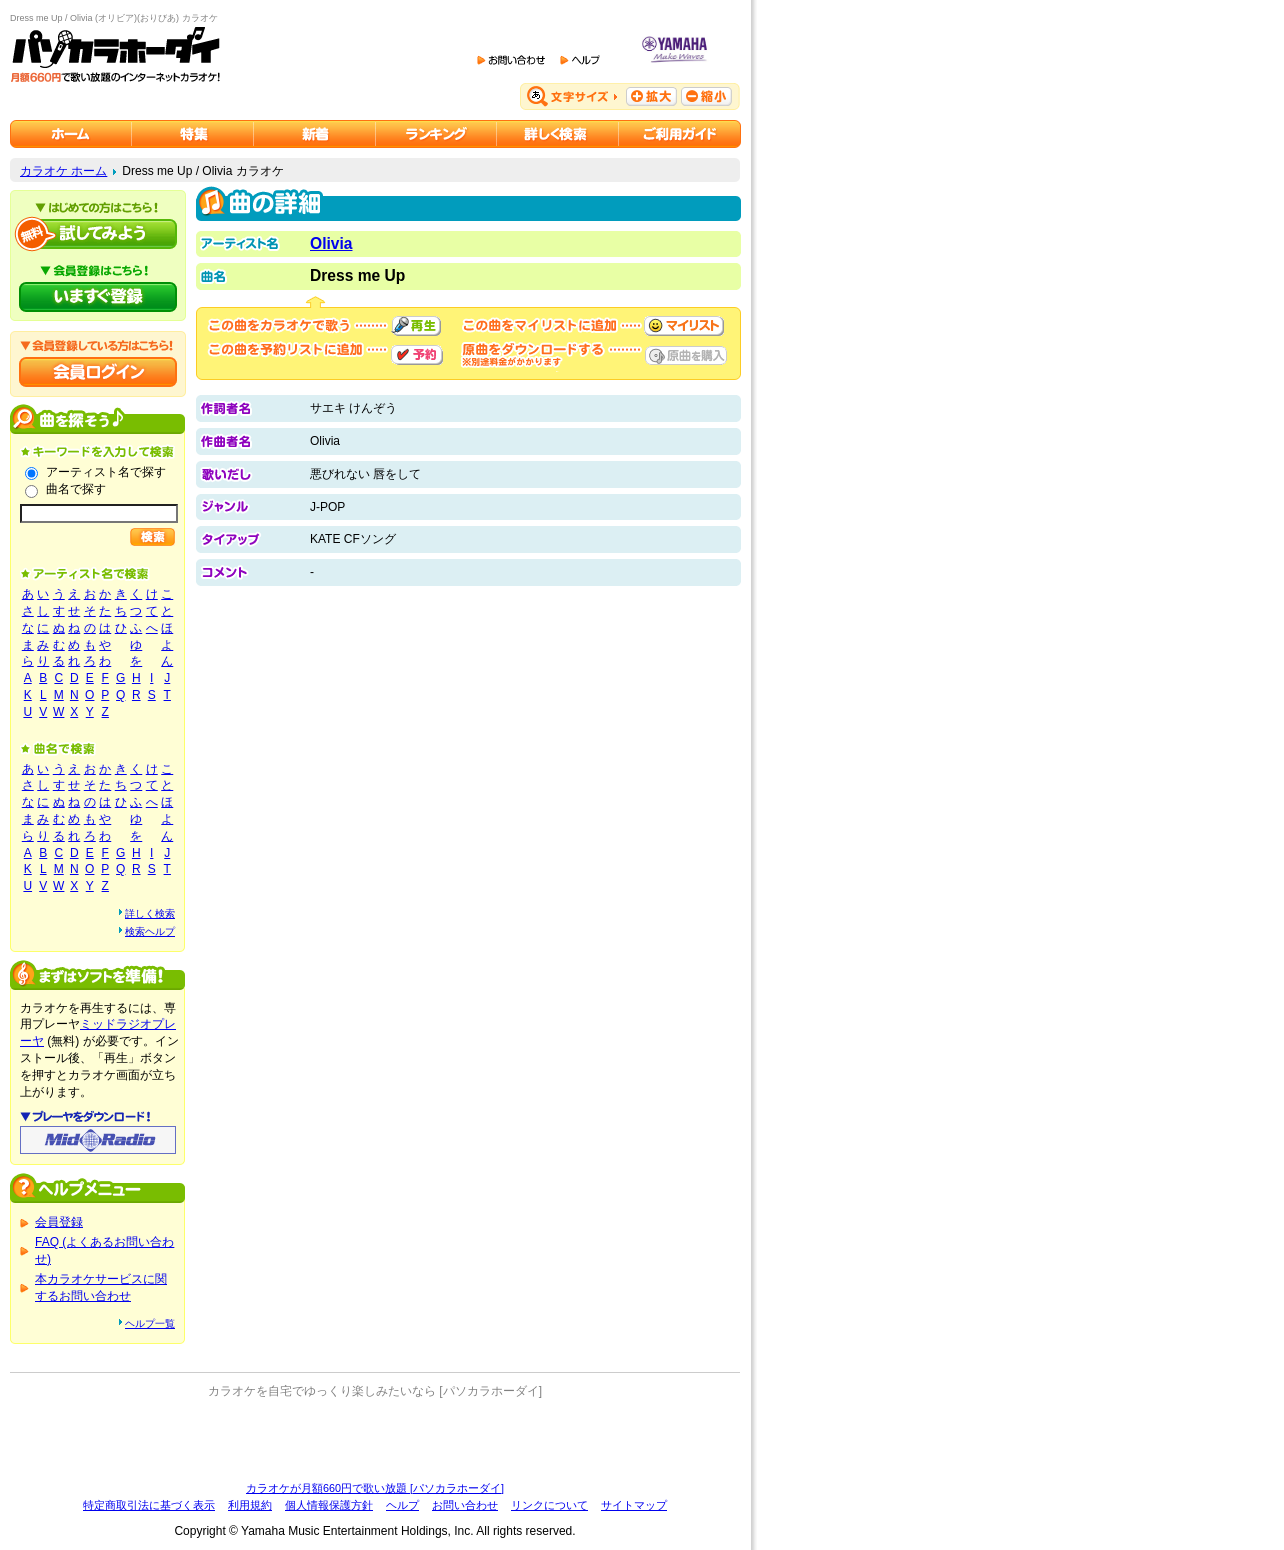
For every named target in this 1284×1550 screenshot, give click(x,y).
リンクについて (549, 1505)
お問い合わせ (465, 1505)
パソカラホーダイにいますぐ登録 (98, 297)
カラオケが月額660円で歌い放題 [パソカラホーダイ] (375, 1488)
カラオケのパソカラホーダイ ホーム (71, 134)
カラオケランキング (436, 134)
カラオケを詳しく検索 (558, 134)
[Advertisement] (375, 1440)
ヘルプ (402, 1505)
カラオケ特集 (193, 134)
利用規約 (250, 1505)
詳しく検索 (150, 913)
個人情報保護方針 (329, 1505)
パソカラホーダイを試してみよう (98, 234)
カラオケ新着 (315, 134)
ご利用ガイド (680, 134)
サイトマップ (634, 1505)
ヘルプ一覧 (150, 1323)
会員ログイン (98, 372)
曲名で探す (76, 489)
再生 (416, 326)
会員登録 (59, 1222)
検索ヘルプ (150, 931)
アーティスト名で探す (106, 472)
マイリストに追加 (684, 326)
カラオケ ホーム (63, 171)
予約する (417, 355)
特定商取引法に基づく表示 (149, 1505)
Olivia (331, 243)
